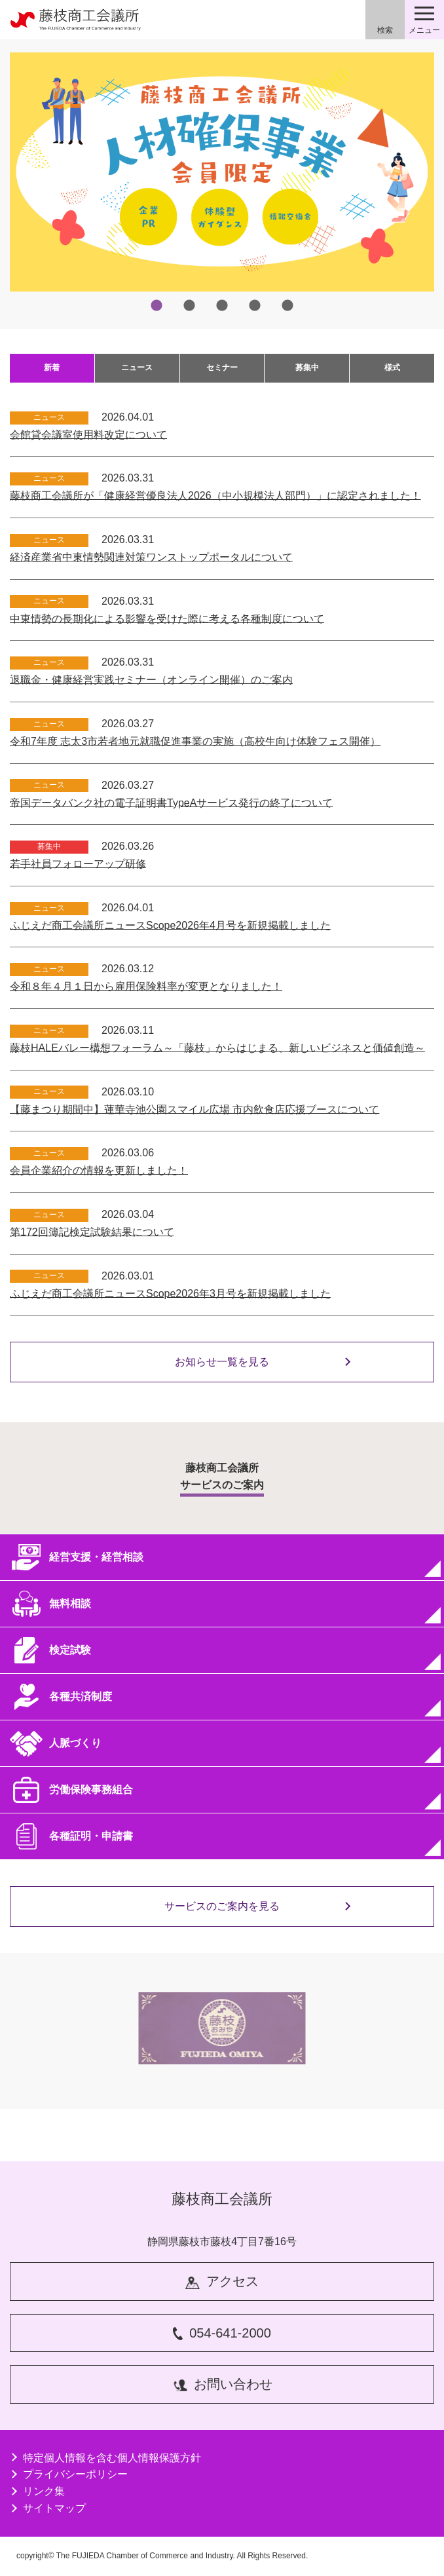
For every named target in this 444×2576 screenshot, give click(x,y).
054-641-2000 (222, 2333)
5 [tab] (287, 306)
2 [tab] (189, 306)
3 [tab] (222, 306)
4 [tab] (254, 306)
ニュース (137, 367)
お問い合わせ (222, 2384)
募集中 (307, 367)
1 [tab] (156, 306)
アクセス (222, 2281)
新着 (52, 367)
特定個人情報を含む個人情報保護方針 (105, 2457)
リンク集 (37, 2491)
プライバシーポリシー (69, 2474)
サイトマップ (48, 2508)
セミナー (222, 367)
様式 (392, 367)
